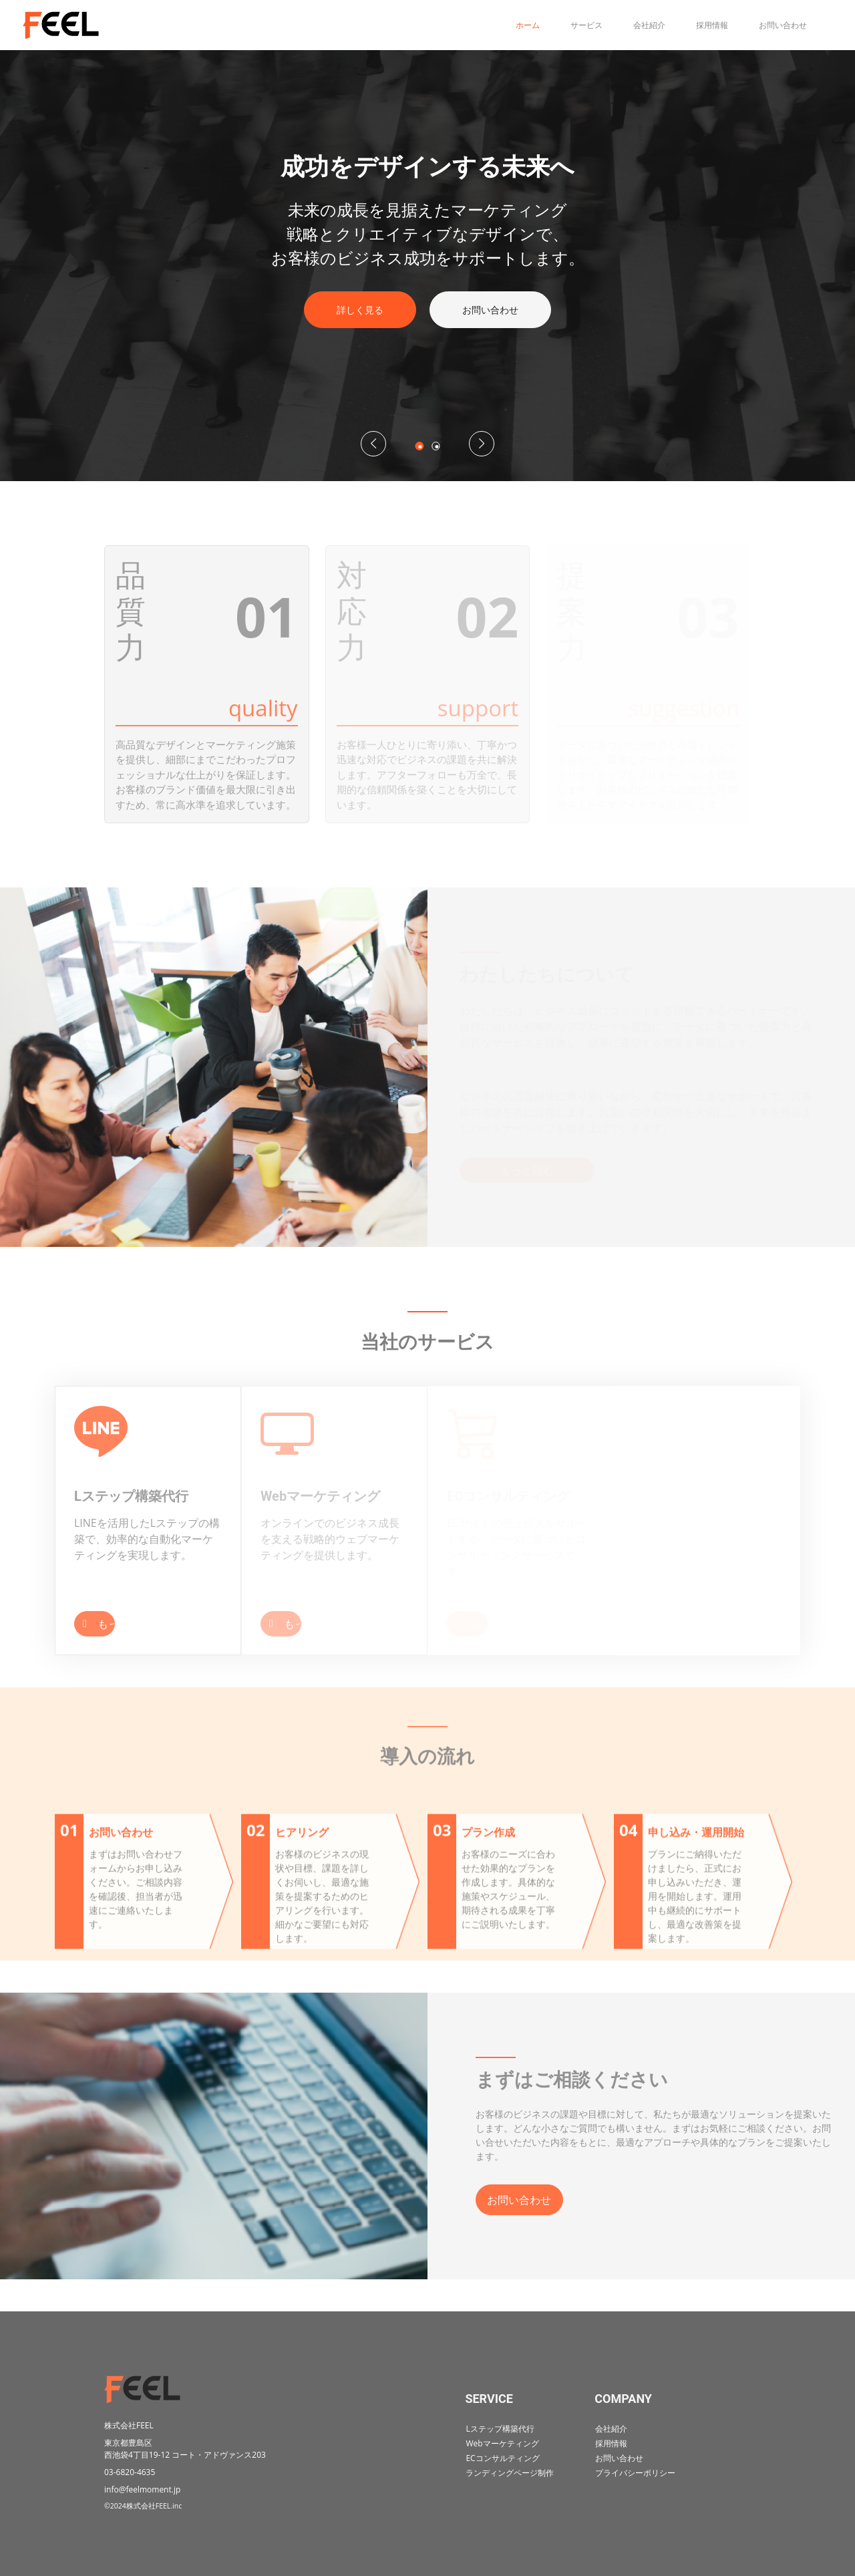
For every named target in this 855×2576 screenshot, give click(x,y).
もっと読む (91, 1623)
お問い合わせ (773, 25)
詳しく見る (360, 309)
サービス (577, 25)
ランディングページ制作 (510, 2478)
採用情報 (703, 25)
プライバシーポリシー (635, 2478)
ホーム (518, 25)
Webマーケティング (502, 2445)
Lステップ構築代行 (500, 2428)
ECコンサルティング (502, 2462)
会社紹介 (640, 25)
